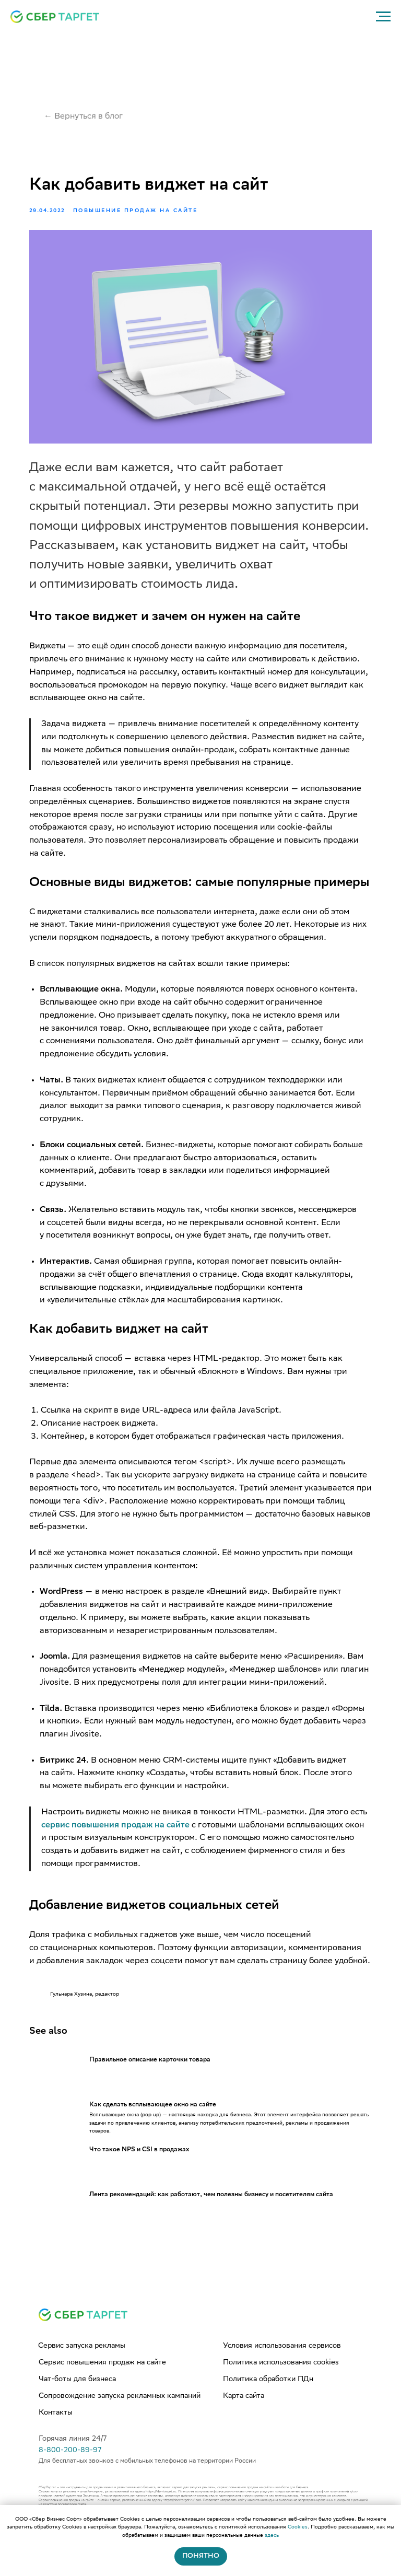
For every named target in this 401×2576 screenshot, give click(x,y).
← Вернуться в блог (83, 116)
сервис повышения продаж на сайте (138, 1841)
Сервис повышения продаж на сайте (102, 2395)
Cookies (298, 2527)
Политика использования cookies (281, 2395)
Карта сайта (243, 2428)
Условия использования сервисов (282, 2378)
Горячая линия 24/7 (73, 2471)
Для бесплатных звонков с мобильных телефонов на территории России (147, 2493)
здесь (272, 2535)
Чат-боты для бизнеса (77, 2411)
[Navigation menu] (383, 16)
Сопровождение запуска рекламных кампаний (119, 2428)
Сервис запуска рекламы (81, 2378)
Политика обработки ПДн (268, 2411)
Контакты (56, 2445)
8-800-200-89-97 (70, 2482)
